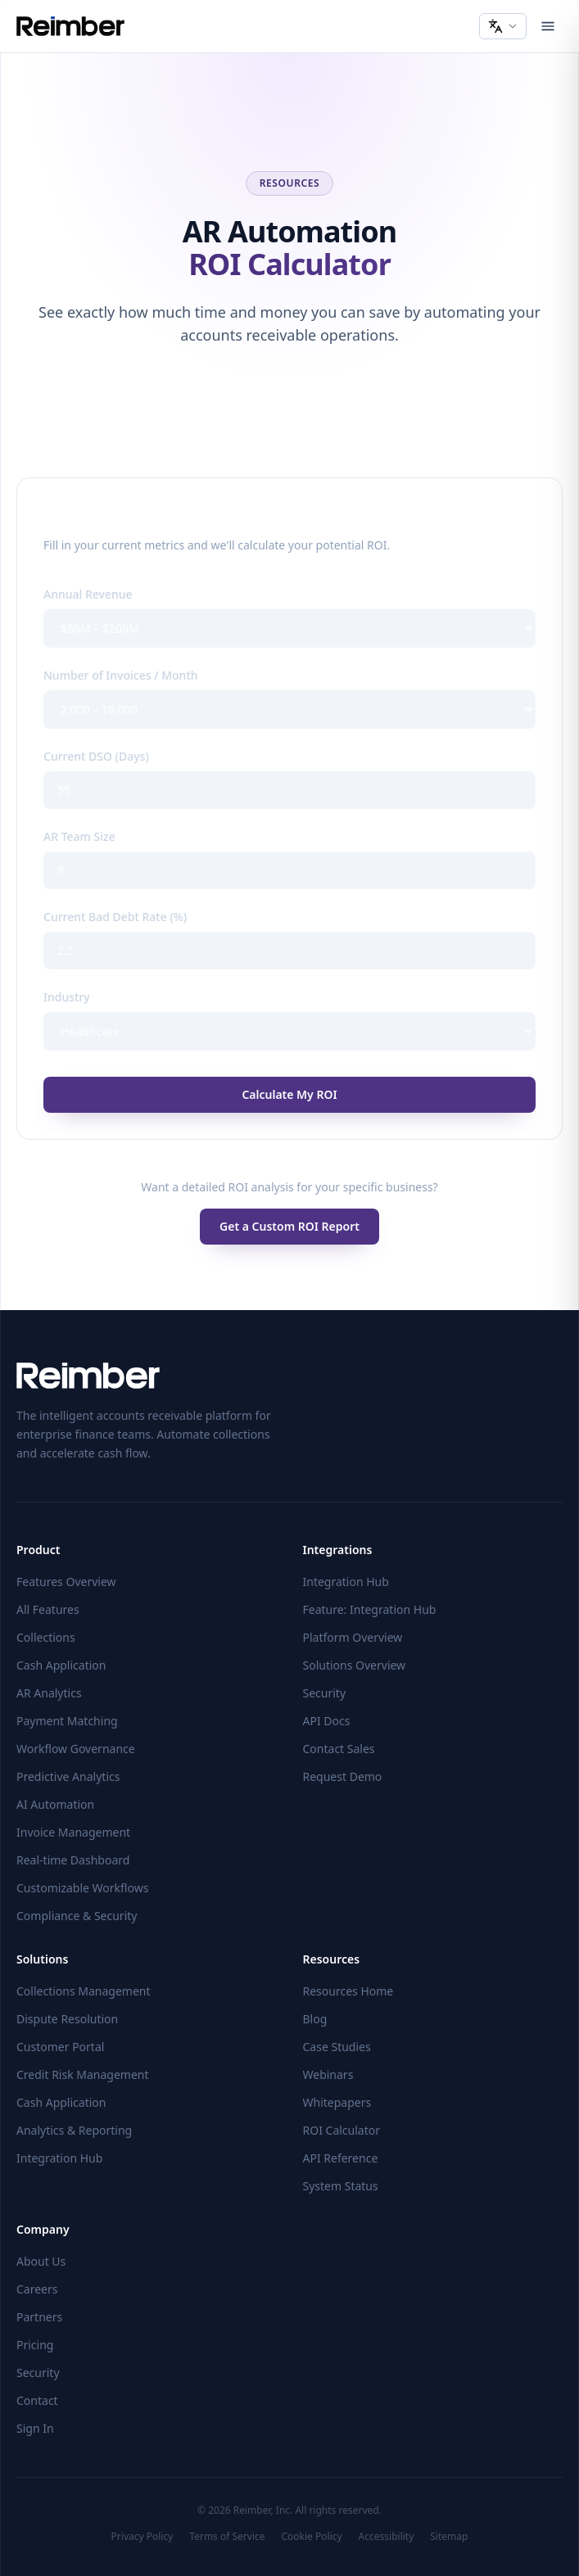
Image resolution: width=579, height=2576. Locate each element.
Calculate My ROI (289, 1094)
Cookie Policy (312, 2536)
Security (324, 1693)
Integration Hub (346, 1581)
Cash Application (61, 1665)
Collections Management (83, 1991)
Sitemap (449, 2536)
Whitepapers (337, 2102)
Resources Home (348, 1991)
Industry (66, 997)
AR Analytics (49, 1693)
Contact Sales (339, 1748)
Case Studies (337, 2046)
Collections (45, 1637)
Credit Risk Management (82, 2074)
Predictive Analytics (68, 1776)
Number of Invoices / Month (120, 675)
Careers (36, 2289)
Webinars (328, 2074)
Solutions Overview (354, 1665)
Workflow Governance (75, 1748)
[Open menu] (548, 26)
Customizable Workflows (82, 1888)
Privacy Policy (142, 2536)
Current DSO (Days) (96, 756)
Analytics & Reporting (74, 2130)
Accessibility (386, 2536)
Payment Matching (67, 1721)
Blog (315, 2019)
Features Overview (66, 1581)
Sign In (35, 2428)
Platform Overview (353, 1637)
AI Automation (55, 1804)
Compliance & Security (76, 1915)
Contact (37, 2400)
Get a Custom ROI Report (289, 1226)
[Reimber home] (70, 26)
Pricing (34, 2344)
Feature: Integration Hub (370, 1609)
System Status (340, 2186)
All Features (47, 1609)
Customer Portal (60, 2046)
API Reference (340, 2158)
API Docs (327, 1721)
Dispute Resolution (67, 2019)
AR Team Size (79, 836)
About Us (41, 2261)
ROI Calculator (342, 2130)
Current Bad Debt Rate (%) (115, 916)
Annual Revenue (88, 594)
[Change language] (503, 26)
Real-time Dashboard (72, 1860)
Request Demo (342, 1776)
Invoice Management (73, 1832)
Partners (39, 2317)
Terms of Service (227, 2536)
